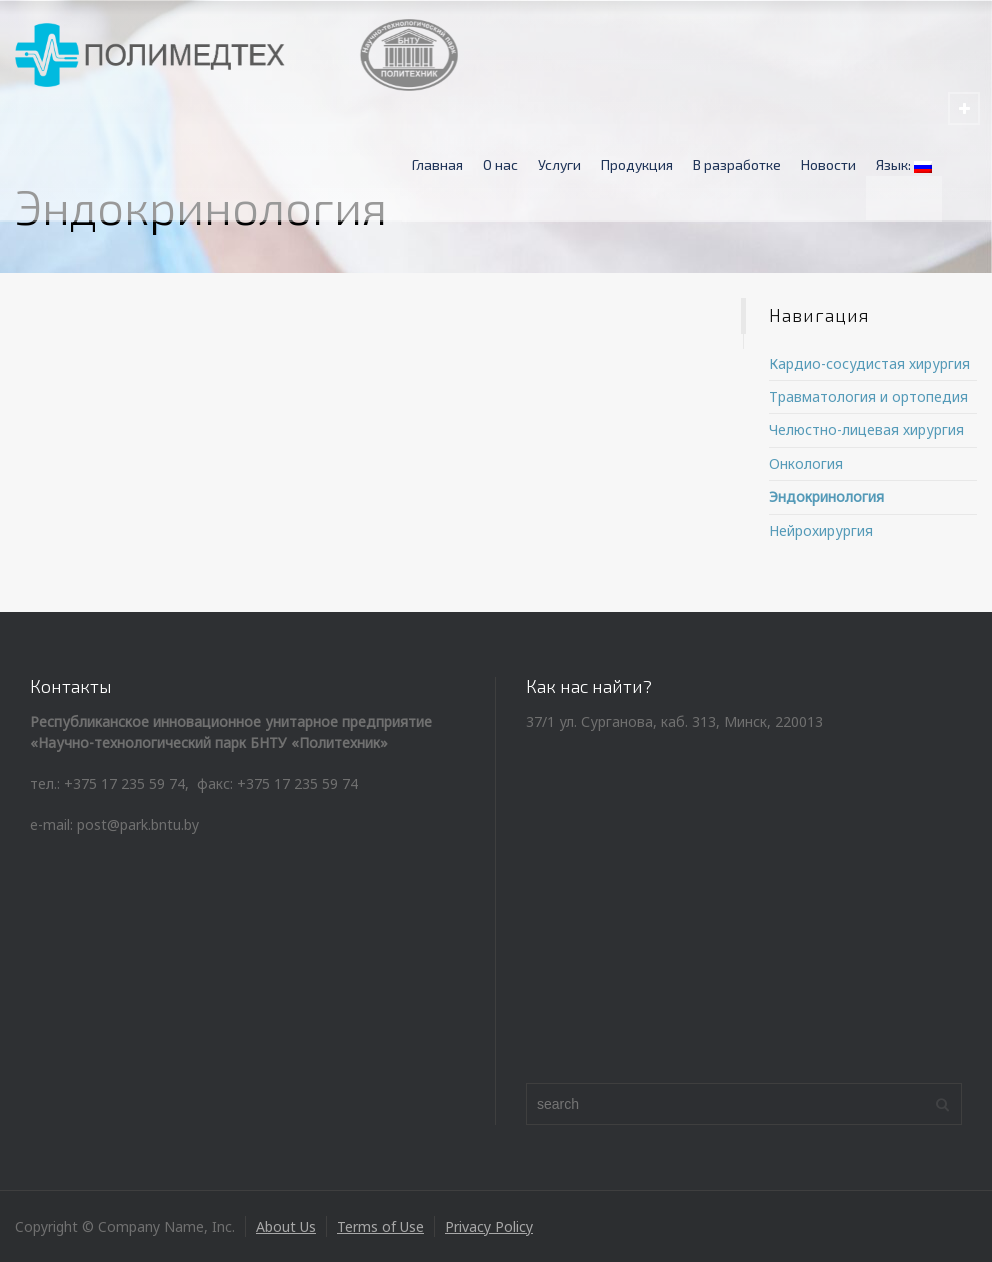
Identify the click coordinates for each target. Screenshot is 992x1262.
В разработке (737, 164)
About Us (286, 1226)
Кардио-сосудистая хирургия (869, 363)
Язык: (904, 164)
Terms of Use (380, 1226)
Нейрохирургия (821, 530)
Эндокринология (826, 496)
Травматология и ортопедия (868, 396)
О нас (500, 164)
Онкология (806, 463)
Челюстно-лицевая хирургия (866, 429)
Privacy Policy (489, 1226)
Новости (828, 164)
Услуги (559, 164)
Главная (437, 164)
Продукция (637, 164)
